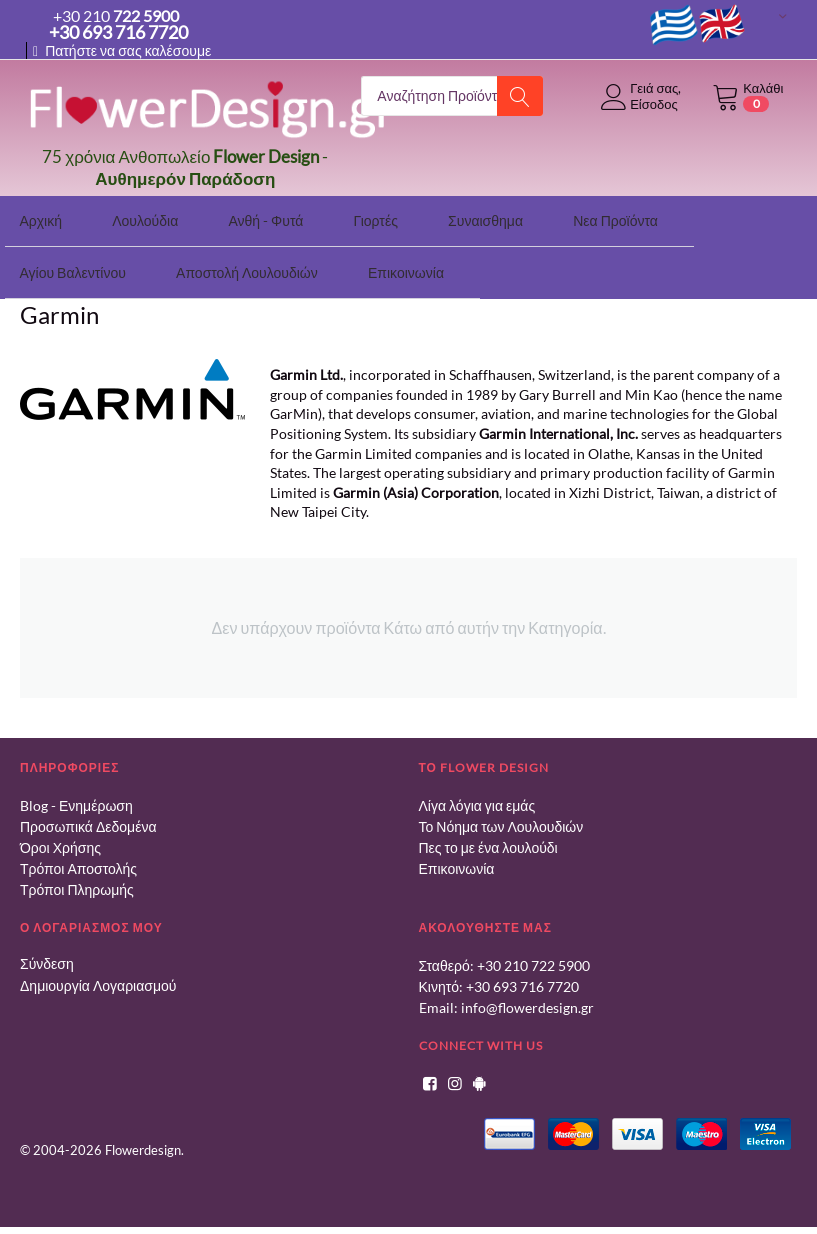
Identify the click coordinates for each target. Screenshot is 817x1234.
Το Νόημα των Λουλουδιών (501, 816)
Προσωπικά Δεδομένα (88, 816)
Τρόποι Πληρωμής (77, 879)
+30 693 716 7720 (522, 976)
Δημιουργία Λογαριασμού (98, 975)
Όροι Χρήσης (60, 837)
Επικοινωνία (457, 858)
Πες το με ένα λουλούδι (488, 837)
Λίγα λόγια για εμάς (477, 795)
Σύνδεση (47, 953)
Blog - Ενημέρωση (76, 795)
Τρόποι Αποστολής (78, 858)
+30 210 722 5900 (533, 955)
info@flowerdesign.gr (527, 997)
